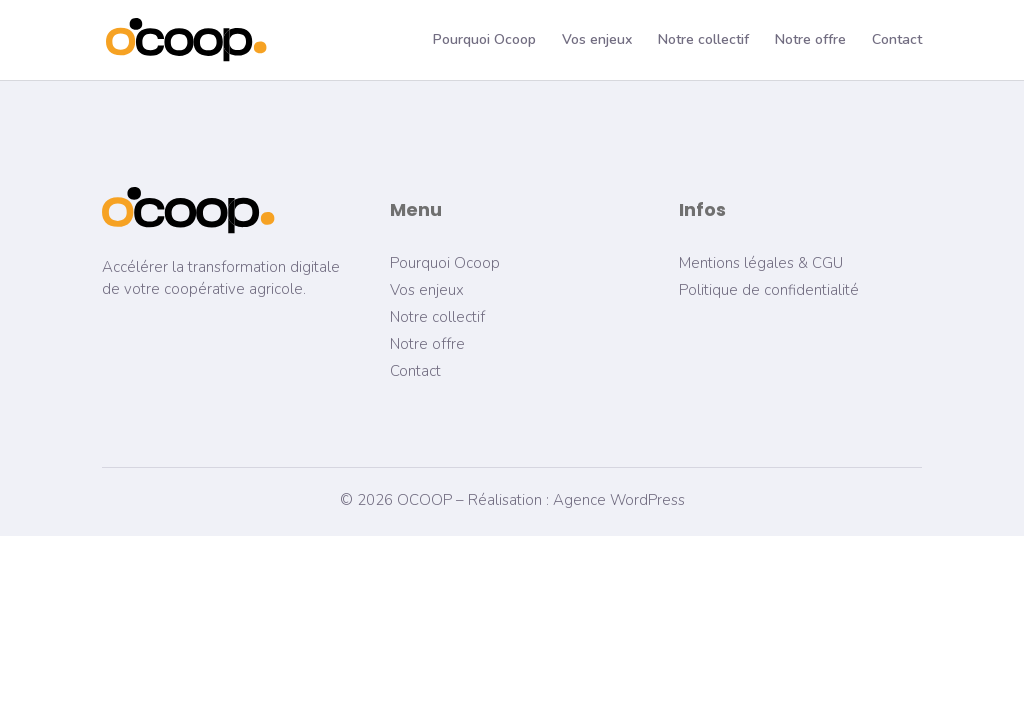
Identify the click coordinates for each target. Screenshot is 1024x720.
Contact (897, 41)
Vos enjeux (597, 41)
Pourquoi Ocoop (484, 41)
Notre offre (810, 41)
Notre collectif (703, 41)
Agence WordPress (619, 500)
